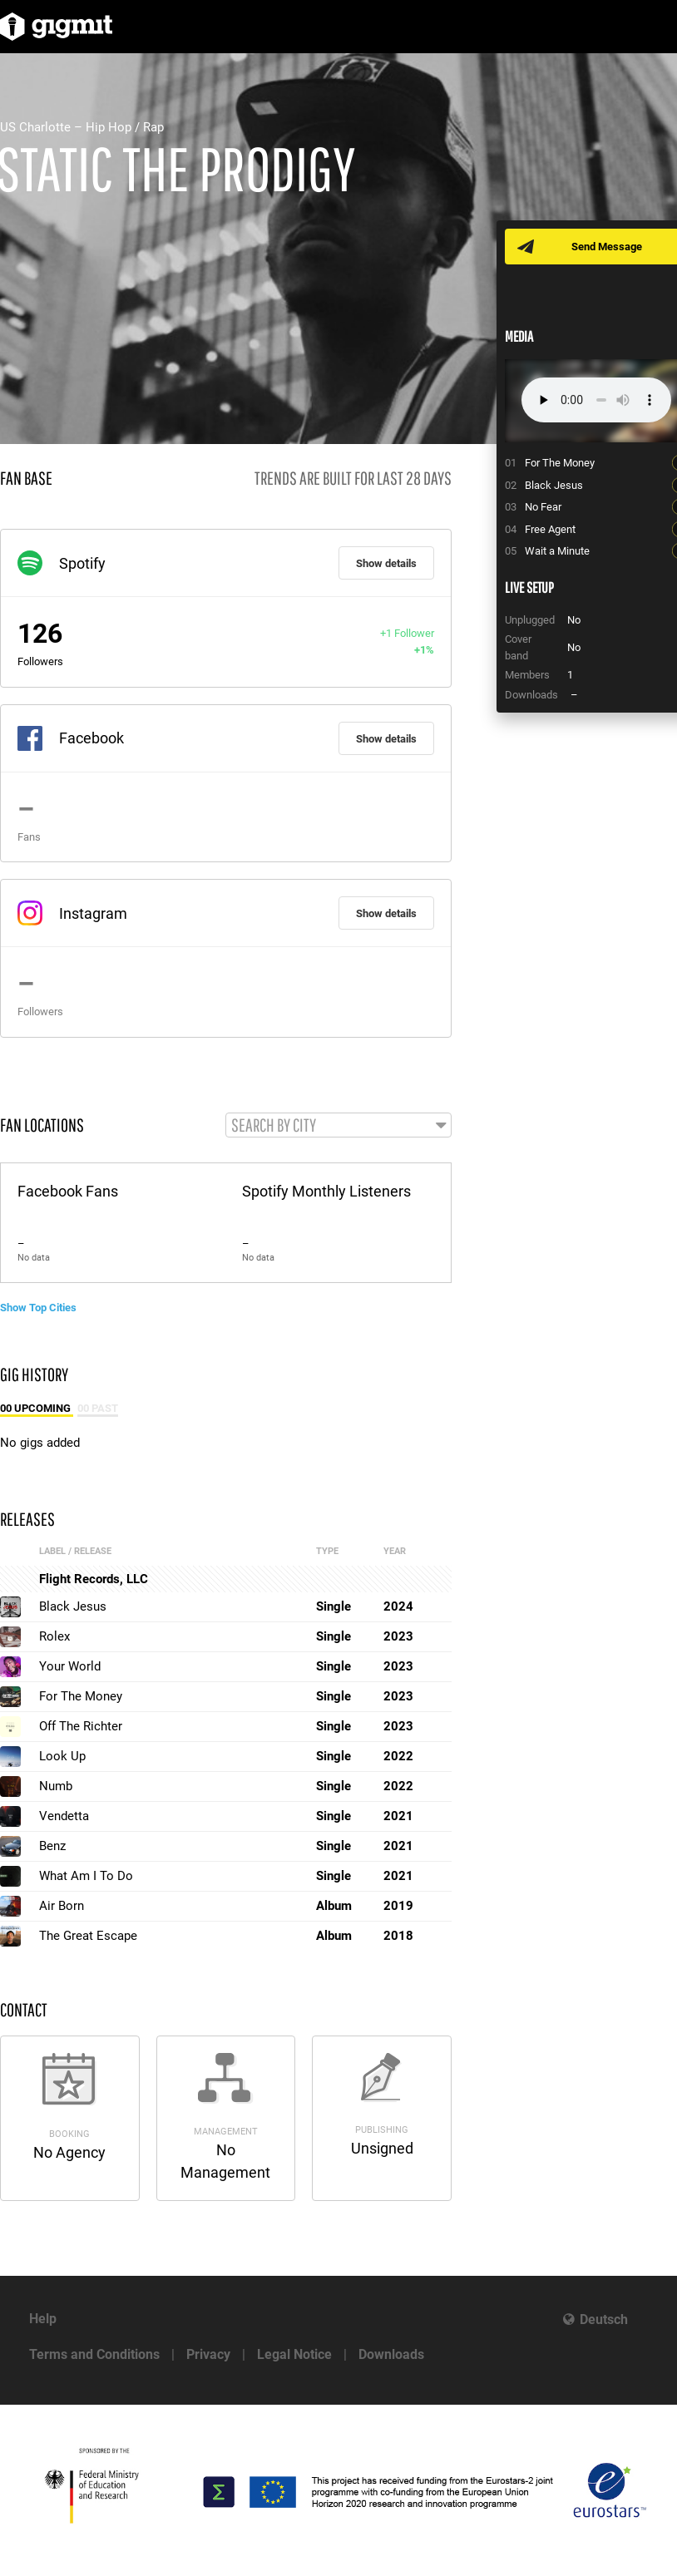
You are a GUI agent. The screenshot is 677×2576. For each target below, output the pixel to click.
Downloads (391, 2354)
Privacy (208, 2354)
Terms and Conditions (94, 2354)
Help (43, 2319)
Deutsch (604, 2319)
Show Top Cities (38, 1307)
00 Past (97, 1408)
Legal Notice (294, 2354)
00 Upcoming (36, 1408)
